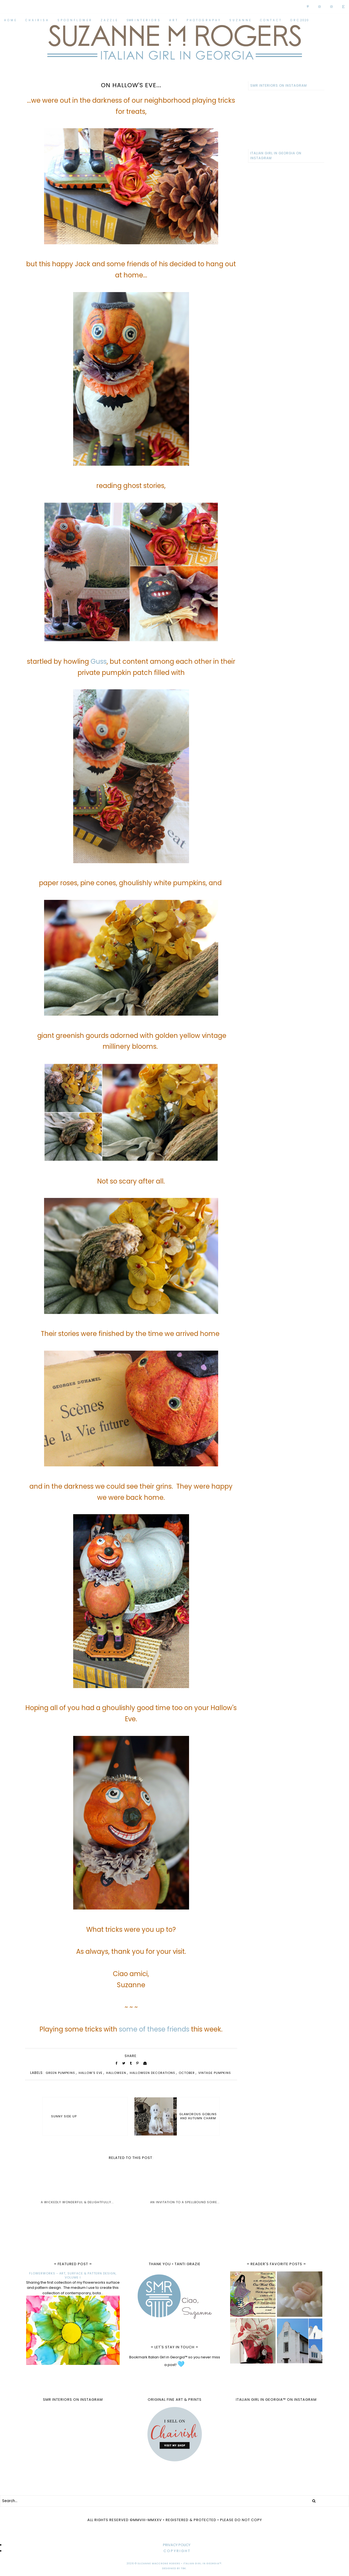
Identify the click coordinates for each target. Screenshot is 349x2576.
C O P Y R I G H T (176, 2550)
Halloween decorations (152, 2073)
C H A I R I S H (36, 20)
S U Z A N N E (240, 20)
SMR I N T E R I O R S (143, 20)
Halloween (116, 2073)
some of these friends (154, 2029)
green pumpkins (60, 2073)
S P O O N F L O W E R (74, 20)
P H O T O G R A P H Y (203, 20)
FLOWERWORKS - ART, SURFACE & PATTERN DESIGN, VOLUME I (72, 2275)
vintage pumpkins (214, 2073)
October (187, 2073)
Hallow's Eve (91, 2073)
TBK (183, 2568)
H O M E (10, 20)
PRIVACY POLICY (176, 2544)
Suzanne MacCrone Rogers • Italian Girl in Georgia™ (179, 2563)
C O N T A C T (270, 20)
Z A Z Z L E (109, 20)
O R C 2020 (299, 20)
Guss (99, 661)
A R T (173, 20)
